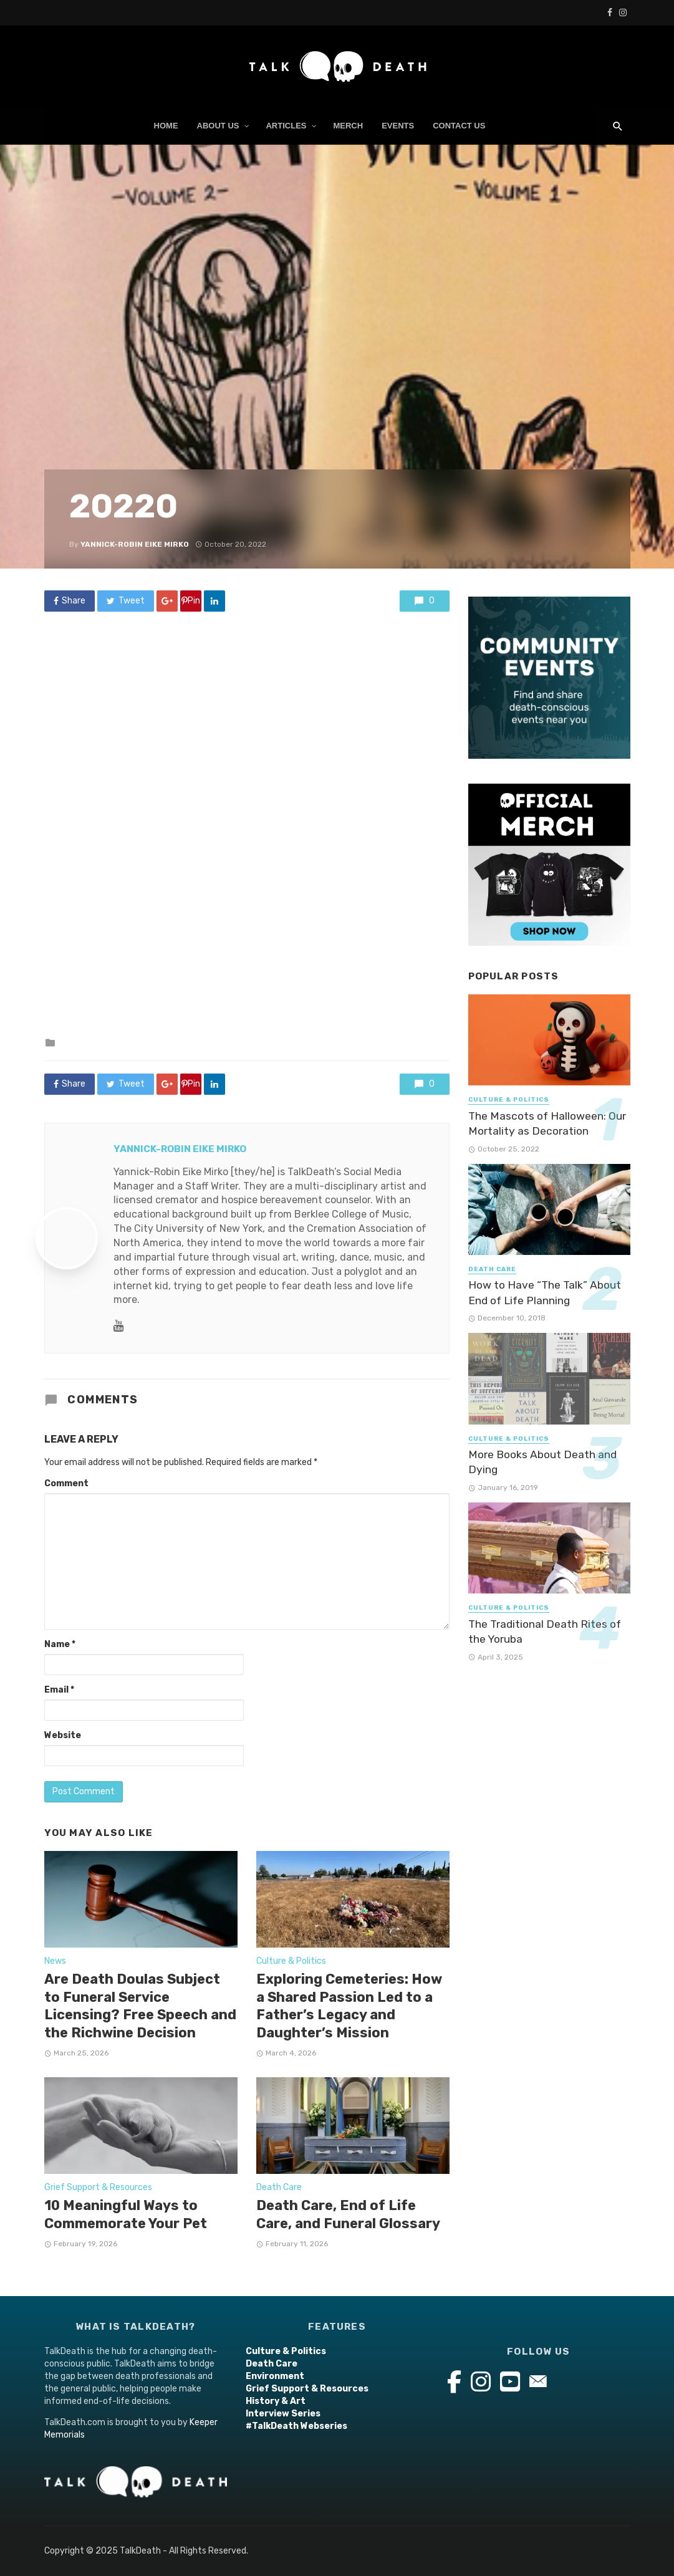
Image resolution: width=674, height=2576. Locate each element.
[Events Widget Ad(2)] (549, 676)
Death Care (279, 2187)
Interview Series (283, 2413)
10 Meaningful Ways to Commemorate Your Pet (125, 2214)
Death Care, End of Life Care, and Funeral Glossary (348, 2214)
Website (62, 1735)
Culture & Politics (291, 1961)
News (55, 1961)
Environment (275, 2376)
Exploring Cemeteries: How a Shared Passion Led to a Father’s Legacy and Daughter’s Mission (349, 2005)
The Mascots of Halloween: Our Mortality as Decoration (547, 1124)
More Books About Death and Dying (542, 1462)
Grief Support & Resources (98, 2187)
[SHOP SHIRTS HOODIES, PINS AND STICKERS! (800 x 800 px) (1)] (549, 863)
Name (59, 1644)
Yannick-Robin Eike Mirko (134, 544)
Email (59, 1689)
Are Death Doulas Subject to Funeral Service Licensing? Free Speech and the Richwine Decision (140, 2005)
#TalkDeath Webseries (296, 2426)
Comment (66, 1483)
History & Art (276, 2401)
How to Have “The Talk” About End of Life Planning (544, 1293)
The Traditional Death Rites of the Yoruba (544, 1632)
